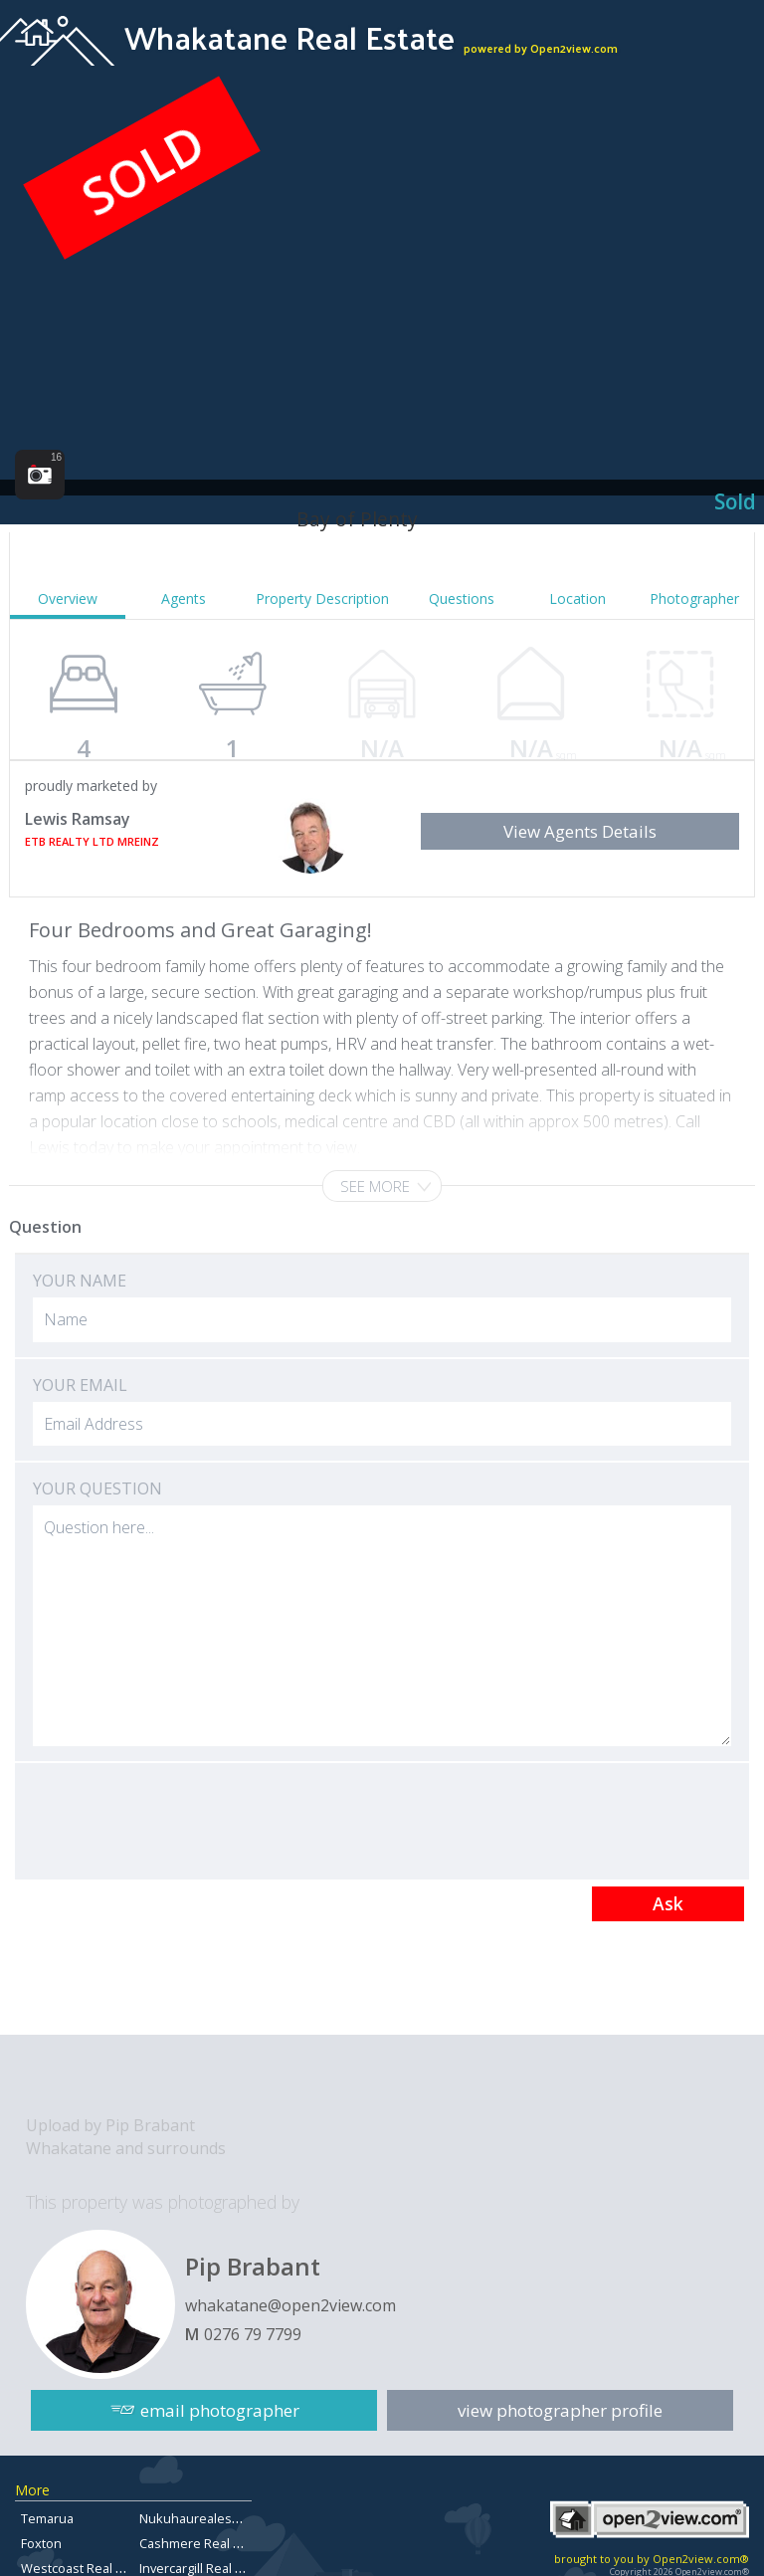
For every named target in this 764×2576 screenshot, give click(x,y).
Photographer (694, 598)
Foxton (41, 2543)
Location (577, 598)
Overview (67, 598)
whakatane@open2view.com (290, 2305)
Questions (461, 598)
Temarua (47, 2518)
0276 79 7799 (252, 2334)
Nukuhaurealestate (197, 2518)
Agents (183, 598)
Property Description (322, 598)
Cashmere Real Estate (204, 2543)
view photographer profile (560, 2410)
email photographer (219, 2410)
